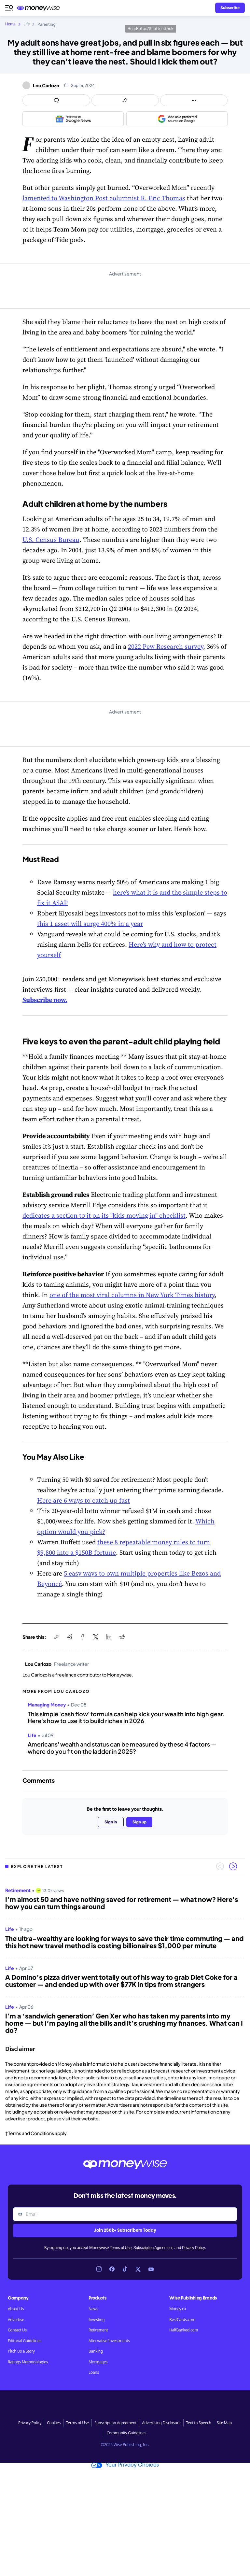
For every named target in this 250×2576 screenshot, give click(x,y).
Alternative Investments (109, 2340)
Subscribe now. (44, 999)
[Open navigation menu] (9, 8)
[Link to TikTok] (125, 2269)
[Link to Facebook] (112, 2269)
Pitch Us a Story (21, 2351)
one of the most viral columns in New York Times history (132, 1294)
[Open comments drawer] (56, 100)
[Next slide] (233, 1866)
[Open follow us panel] (194, 100)
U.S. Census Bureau (50, 539)
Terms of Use (121, 2247)
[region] (125, 1958)
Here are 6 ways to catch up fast (83, 1500)
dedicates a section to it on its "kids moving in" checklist (104, 1215)
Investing (96, 2319)
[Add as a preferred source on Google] (177, 118)
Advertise (16, 2319)
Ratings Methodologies (28, 2362)
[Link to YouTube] (151, 2269)
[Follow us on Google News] (73, 118)
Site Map (224, 2423)
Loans (94, 2372)
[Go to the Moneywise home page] (40, 8)
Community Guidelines (126, 2433)
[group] (125, 1958)
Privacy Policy (193, 2247)
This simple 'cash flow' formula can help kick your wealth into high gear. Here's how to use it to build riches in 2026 (126, 1717)
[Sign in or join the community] (230, 8)
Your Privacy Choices (125, 2465)
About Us (16, 2309)
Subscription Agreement (153, 2247)
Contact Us (17, 2330)
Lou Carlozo (46, 85)
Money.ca (177, 2309)
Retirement (98, 2330)
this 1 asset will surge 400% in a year (90, 923)
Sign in (110, 1821)
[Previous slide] (220, 1866)
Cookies (54, 2423)
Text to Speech (198, 2423)
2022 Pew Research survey (165, 646)
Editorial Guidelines (24, 2340)
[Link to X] (138, 2269)
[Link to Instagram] (99, 2269)
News (93, 2309)
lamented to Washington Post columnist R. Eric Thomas (103, 198)
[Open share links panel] (125, 100)
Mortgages (98, 2362)
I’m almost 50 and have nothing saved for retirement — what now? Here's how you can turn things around (121, 1903)
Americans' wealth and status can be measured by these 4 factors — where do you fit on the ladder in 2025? (122, 1748)
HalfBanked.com (183, 2330)
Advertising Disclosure (161, 2423)
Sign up (139, 1821)
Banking (96, 2351)
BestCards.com (182, 2319)
